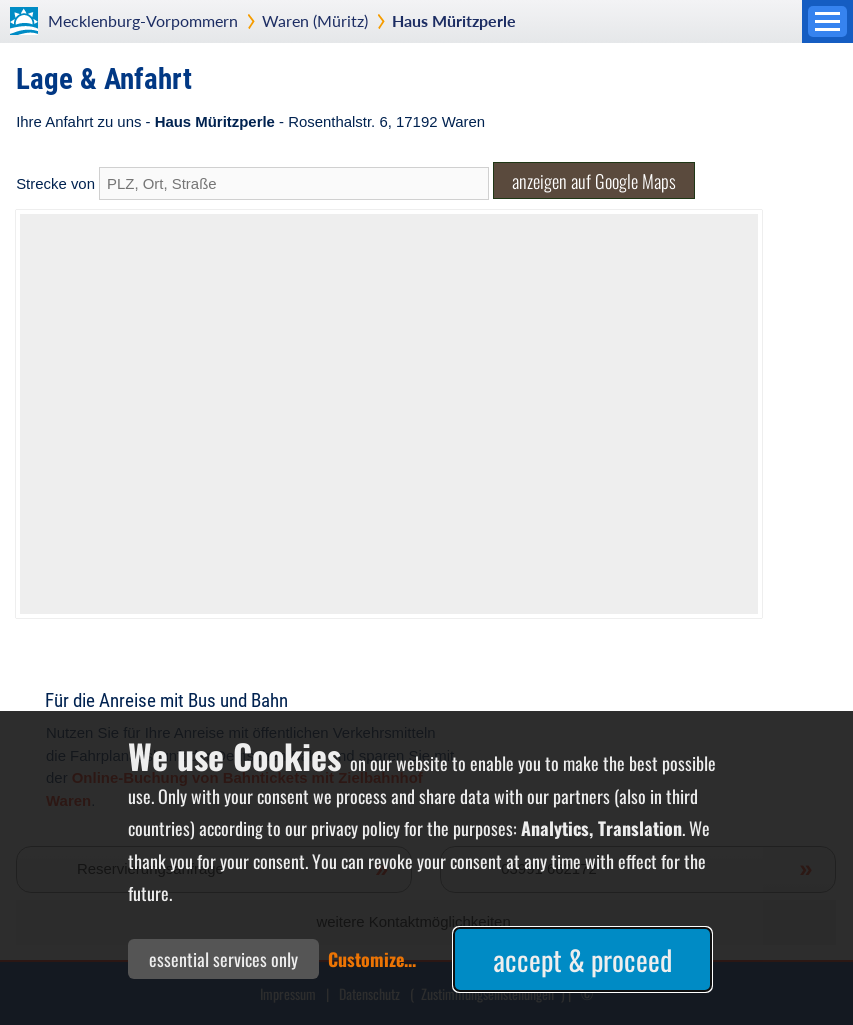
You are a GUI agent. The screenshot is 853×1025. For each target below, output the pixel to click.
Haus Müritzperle (454, 20)
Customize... (372, 959)
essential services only (223, 959)
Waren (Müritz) (315, 20)
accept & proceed (582, 959)
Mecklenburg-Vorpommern (143, 20)
